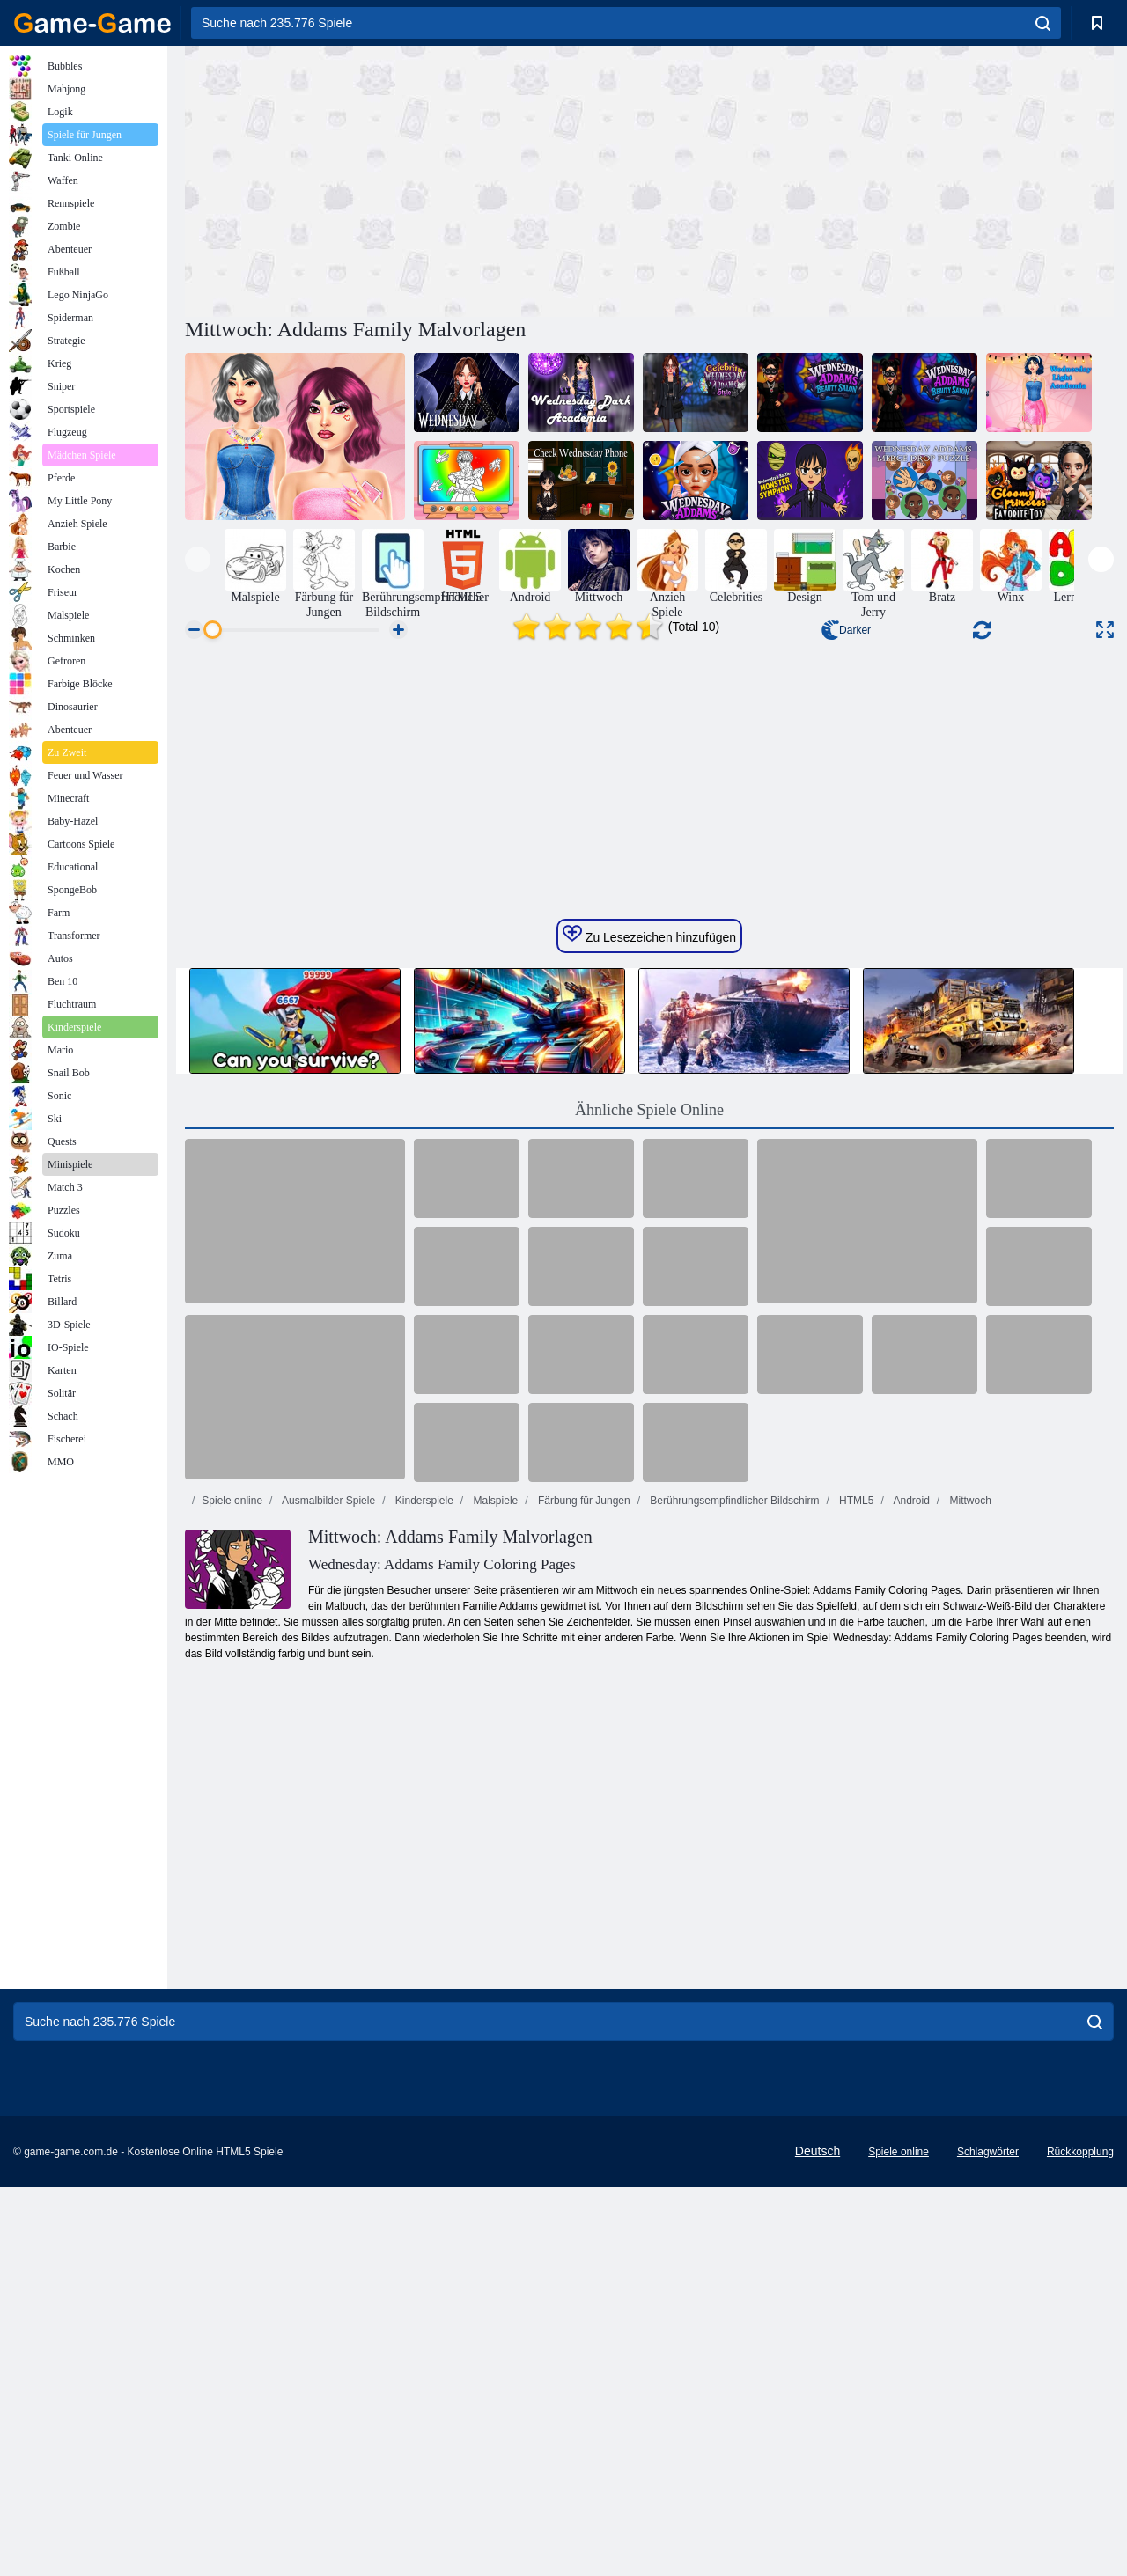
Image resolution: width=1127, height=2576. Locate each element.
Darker (846, 630)
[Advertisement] (417, 178)
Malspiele (494, 1941)
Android (910, 1941)
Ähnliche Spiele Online (649, 1551)
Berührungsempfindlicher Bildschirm (733, 1941)
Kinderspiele (422, 1941)
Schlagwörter (988, 2547)
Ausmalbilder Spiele (327, 1941)
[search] (1043, 23)
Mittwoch (969, 1941)
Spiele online (232, 1941)
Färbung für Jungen (582, 1941)
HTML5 (855, 1941)
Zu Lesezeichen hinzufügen (649, 1375)
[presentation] (197, 559)
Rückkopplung (1080, 2547)
